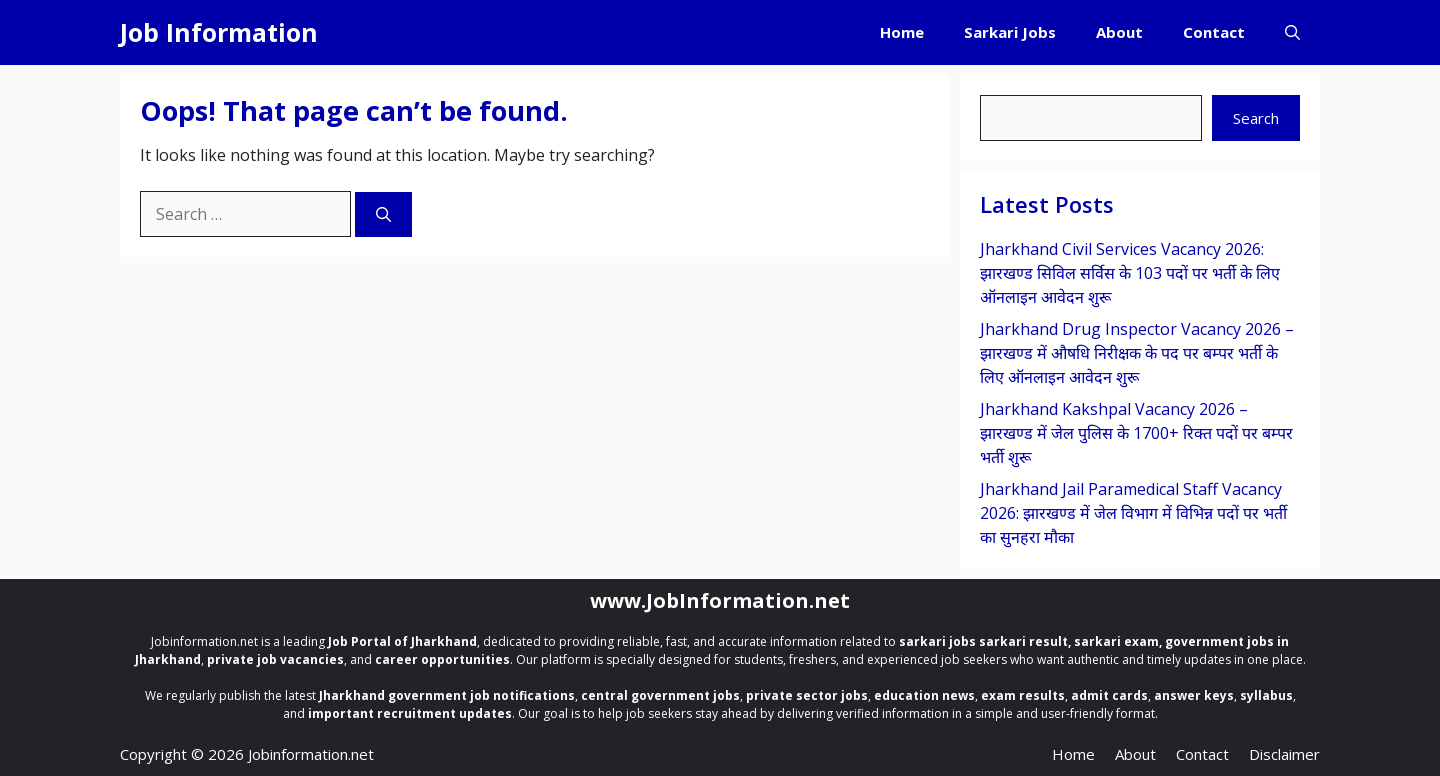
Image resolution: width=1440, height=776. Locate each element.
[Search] (383, 214)
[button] (1292, 32)
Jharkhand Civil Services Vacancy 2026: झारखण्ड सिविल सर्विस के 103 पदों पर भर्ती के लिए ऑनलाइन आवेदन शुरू (1130, 273)
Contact (1214, 32)
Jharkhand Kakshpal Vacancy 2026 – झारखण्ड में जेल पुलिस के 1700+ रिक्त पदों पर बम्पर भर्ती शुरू (1136, 433)
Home (902, 32)
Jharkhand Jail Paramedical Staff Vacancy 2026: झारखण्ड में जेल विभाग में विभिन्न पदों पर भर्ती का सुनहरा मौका (1133, 513)
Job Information (219, 32)
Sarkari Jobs (1010, 32)
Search (1256, 118)
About (1119, 32)
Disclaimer (1284, 754)
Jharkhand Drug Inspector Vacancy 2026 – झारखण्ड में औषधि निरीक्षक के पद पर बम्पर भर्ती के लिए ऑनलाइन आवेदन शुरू (1137, 353)
